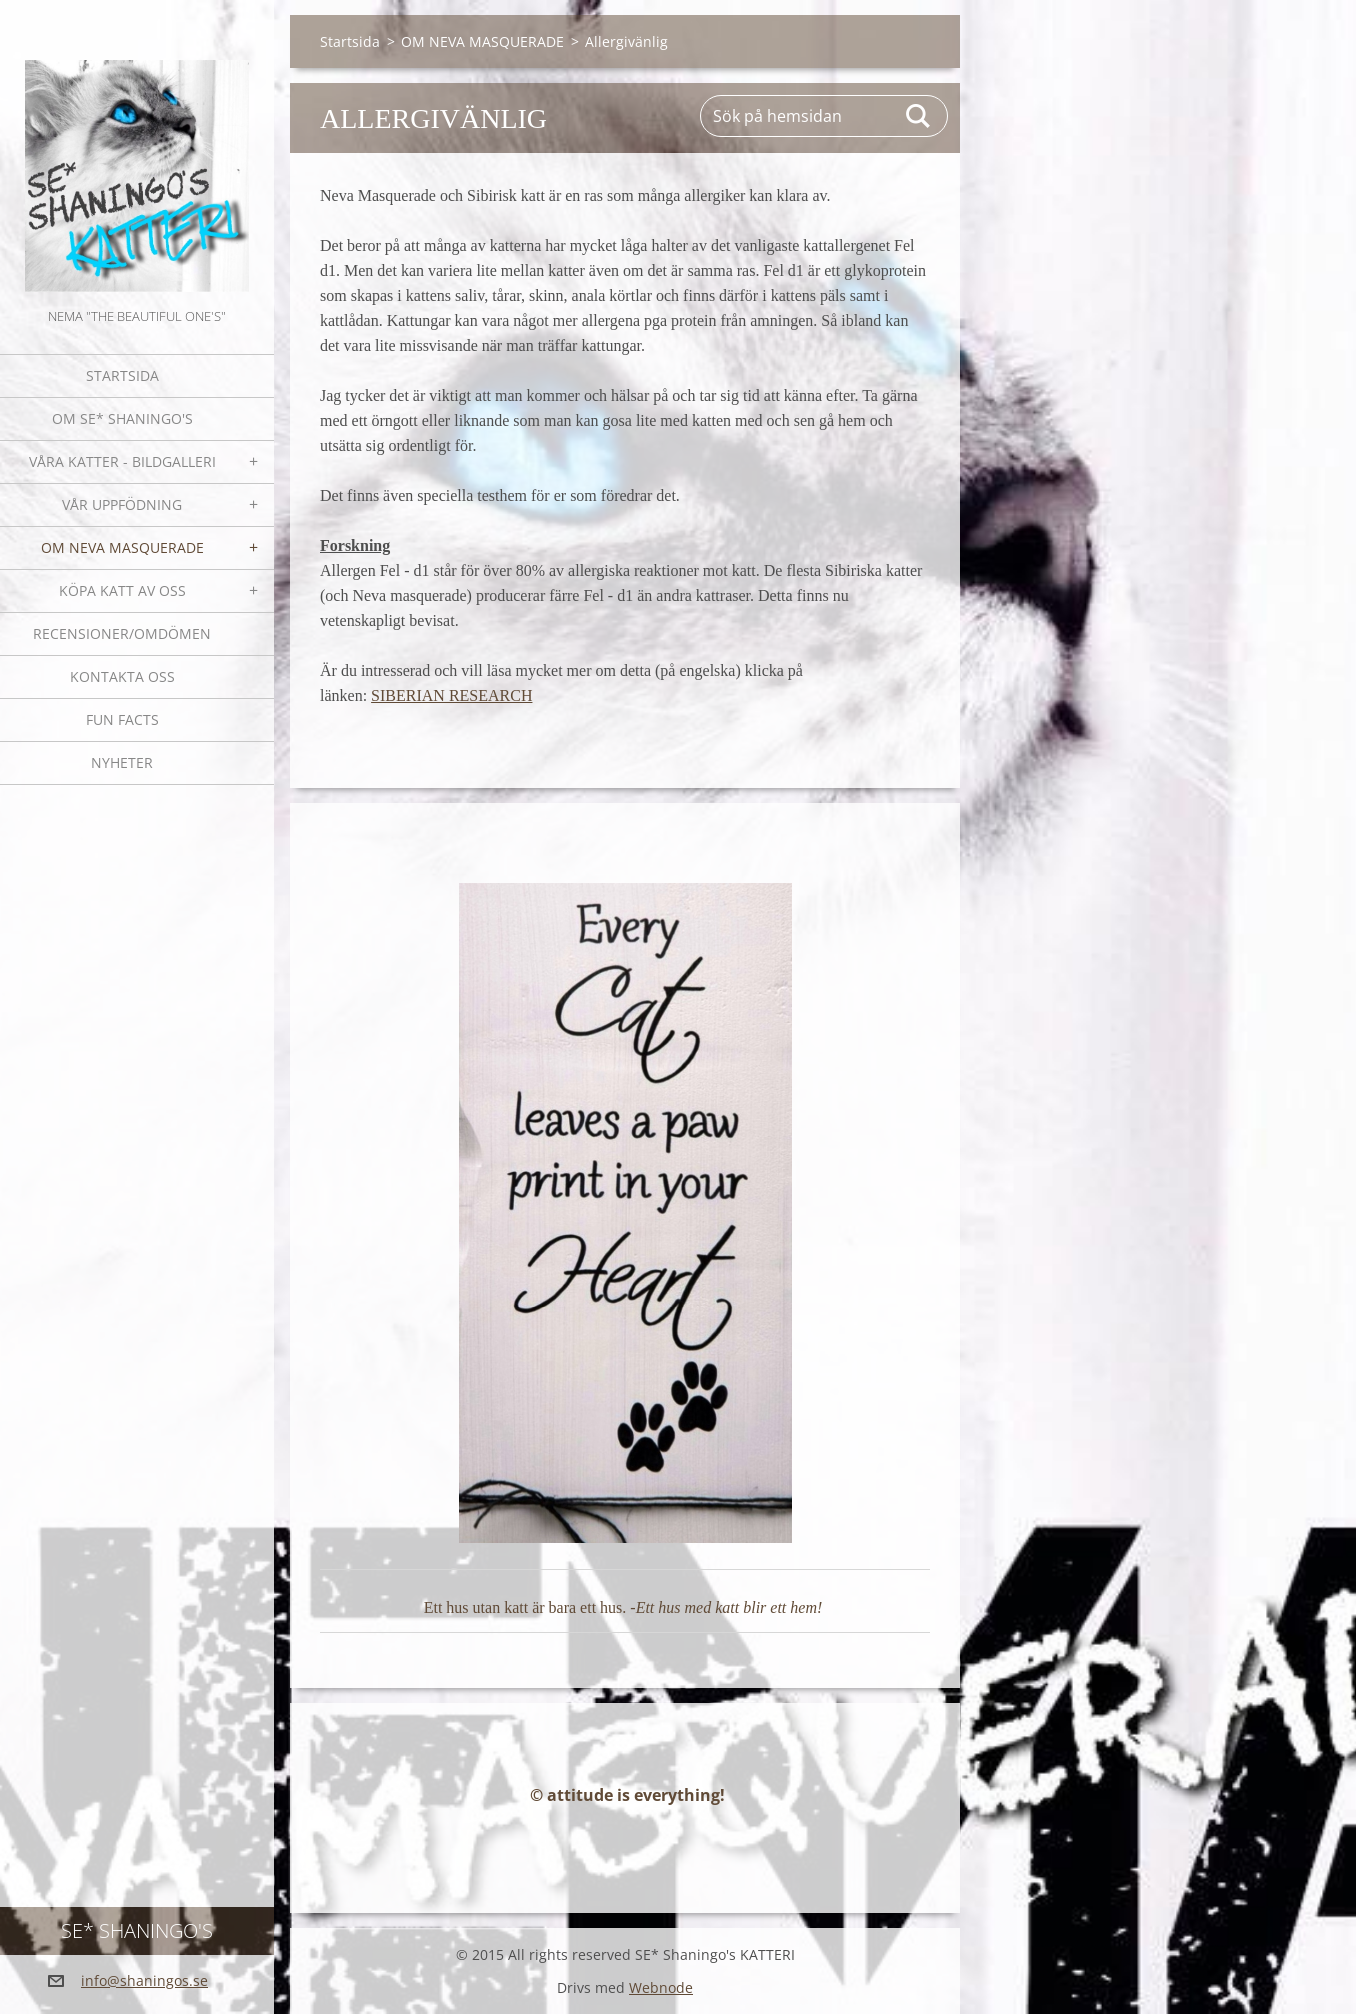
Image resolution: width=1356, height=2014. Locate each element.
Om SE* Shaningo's (122, 418)
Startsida (122, 375)
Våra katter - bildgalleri (122, 461)
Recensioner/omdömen (122, 633)
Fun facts (122, 719)
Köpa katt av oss (122, 590)
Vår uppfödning (122, 504)
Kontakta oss (122, 676)
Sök (919, 116)
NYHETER (122, 762)
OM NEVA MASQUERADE (122, 547)
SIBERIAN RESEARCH (451, 695)
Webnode (661, 1987)
